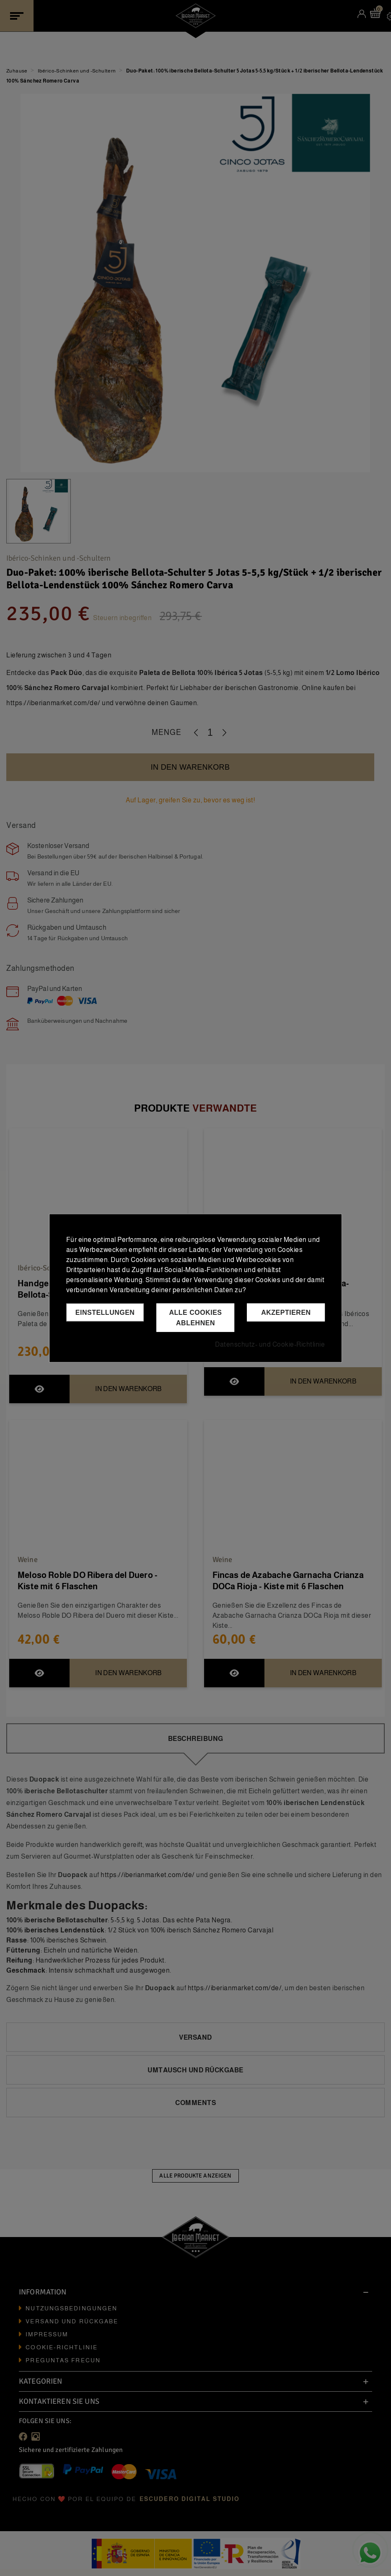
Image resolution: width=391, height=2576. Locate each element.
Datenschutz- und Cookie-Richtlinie (270, 1343)
